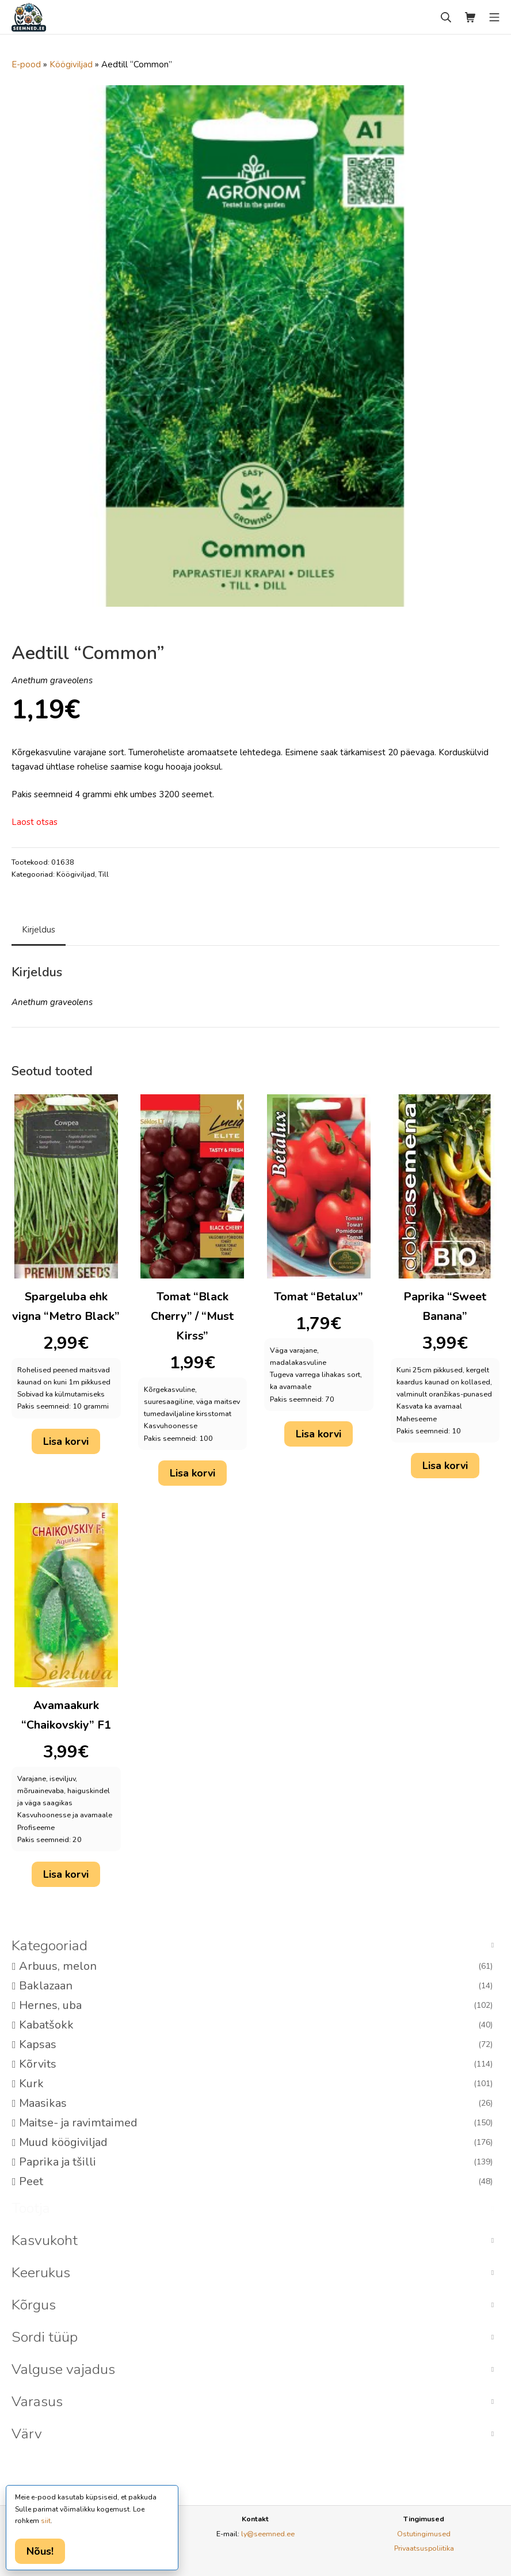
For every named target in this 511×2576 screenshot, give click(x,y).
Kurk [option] (256, 2084)
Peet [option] (256, 2182)
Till (103, 874)
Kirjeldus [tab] (38, 929)
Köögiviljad (71, 64)
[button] (255, 1946)
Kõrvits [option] (256, 2064)
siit (46, 2520)
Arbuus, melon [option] (256, 1966)
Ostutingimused (424, 2534)
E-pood (26, 64)
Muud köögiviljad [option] (256, 2142)
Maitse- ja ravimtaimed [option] (256, 2123)
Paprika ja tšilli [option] (256, 2162)
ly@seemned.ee (268, 2534)
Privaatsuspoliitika (424, 2548)
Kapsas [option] (256, 2045)
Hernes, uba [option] (256, 2005)
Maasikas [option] (256, 2103)
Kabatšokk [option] (256, 2025)
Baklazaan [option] (256, 1986)
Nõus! (40, 2551)
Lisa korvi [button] (66, 1441)
